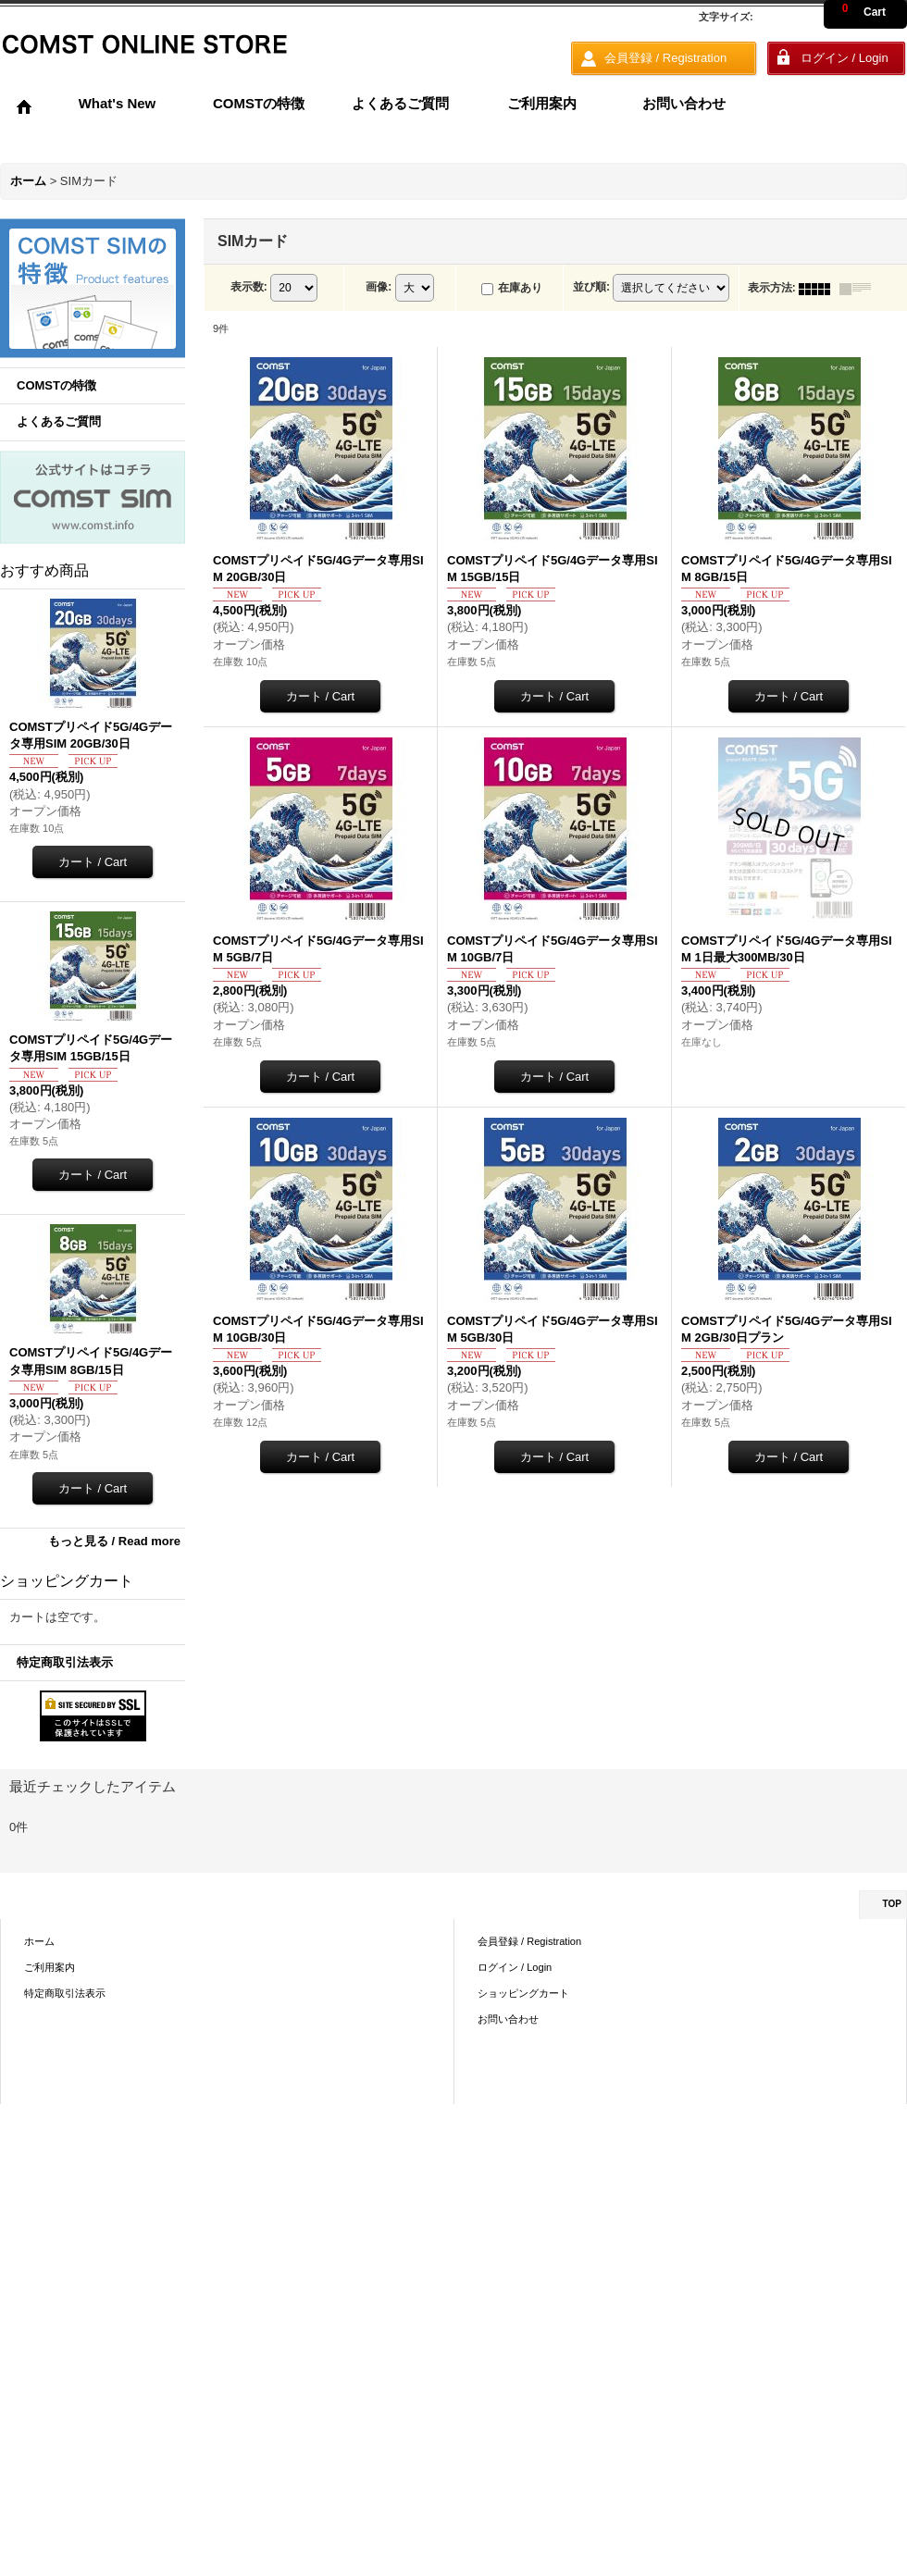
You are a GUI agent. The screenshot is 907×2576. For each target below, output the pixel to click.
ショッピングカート (523, 1993)
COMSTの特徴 (56, 385)
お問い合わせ (508, 2019)
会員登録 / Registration (529, 1941)
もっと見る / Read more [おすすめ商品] (114, 1541)
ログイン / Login (515, 1967)
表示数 (248, 287)
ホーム (39, 1941)
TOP (892, 1904)
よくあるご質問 (59, 421)
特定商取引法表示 (65, 1662)
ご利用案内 (49, 1967)
